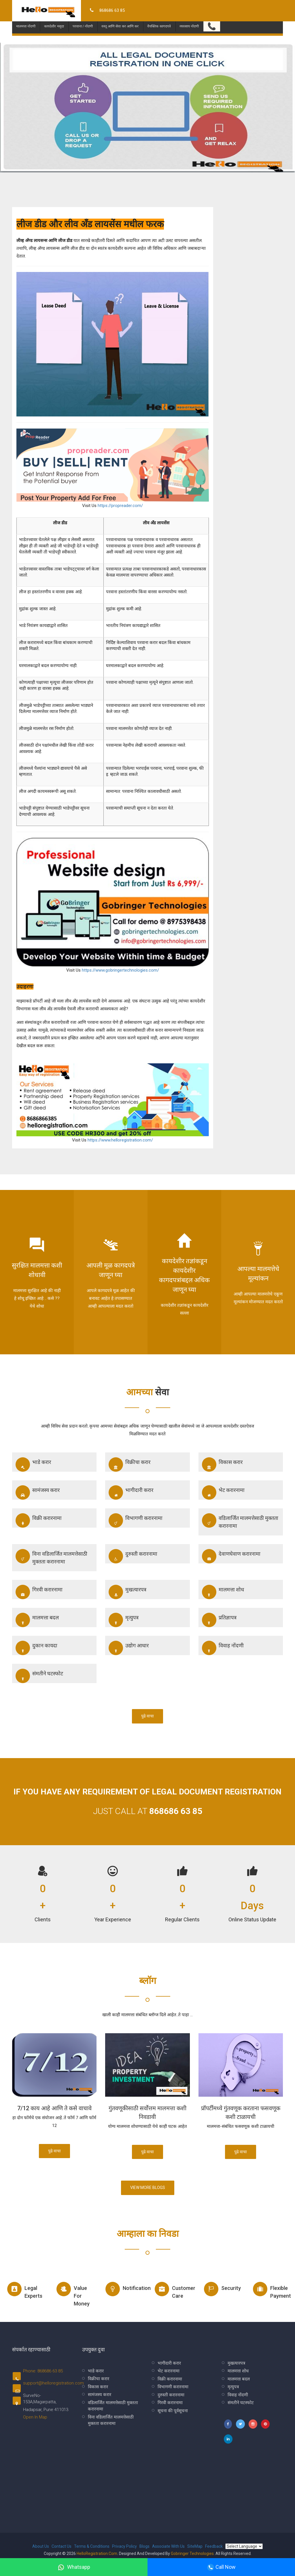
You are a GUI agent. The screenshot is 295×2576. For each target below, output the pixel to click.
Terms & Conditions (91, 2546)
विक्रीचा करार (129, 1464)
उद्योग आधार (129, 1648)
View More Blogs (147, 2187)
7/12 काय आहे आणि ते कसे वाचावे (54, 2108)
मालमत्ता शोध (223, 1592)
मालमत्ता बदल (37, 1620)
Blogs (144, 2546)
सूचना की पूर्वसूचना (173, 2410)
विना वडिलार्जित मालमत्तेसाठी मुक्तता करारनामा (51, 1557)
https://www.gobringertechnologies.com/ (120, 970)
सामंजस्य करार (38, 1492)
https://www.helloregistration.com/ (120, 1140)
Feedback (214, 2546)
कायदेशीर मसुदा (54, 19)
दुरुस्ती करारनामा (133, 1556)
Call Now (221, 2567)
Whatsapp (74, 2567)
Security (222, 2289)
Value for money (73, 2294)
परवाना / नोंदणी (83, 19)
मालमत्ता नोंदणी (25, 19)
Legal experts (24, 2290)
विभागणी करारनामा (135, 1520)
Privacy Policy (124, 2546)
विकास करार (222, 1464)
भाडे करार (33, 1464)
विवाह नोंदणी (223, 1648)
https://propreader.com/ (120, 505)
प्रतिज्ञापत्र (219, 1620)
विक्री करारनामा (39, 1520)
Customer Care (173, 2290)
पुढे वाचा (147, 1716)
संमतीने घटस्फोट (39, 1676)
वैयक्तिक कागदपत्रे (159, 19)
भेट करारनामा (223, 1492)
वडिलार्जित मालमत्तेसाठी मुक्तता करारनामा (240, 1521)
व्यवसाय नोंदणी (189, 19)
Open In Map (35, 2417)
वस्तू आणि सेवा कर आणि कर (120, 19)
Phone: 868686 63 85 (43, 2371)
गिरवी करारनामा (39, 1592)
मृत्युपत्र (124, 1620)
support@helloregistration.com (53, 2383)
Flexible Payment (272, 2290)
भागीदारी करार (131, 1492)
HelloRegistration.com (97, 2553)
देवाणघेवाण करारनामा (231, 1556)
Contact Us (61, 2546)
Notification (124, 2289)
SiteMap (195, 2546)
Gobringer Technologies (192, 2553)
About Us (40, 2546)
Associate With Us (168, 2546)
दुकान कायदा (36, 1648)
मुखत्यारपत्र (127, 1592)
